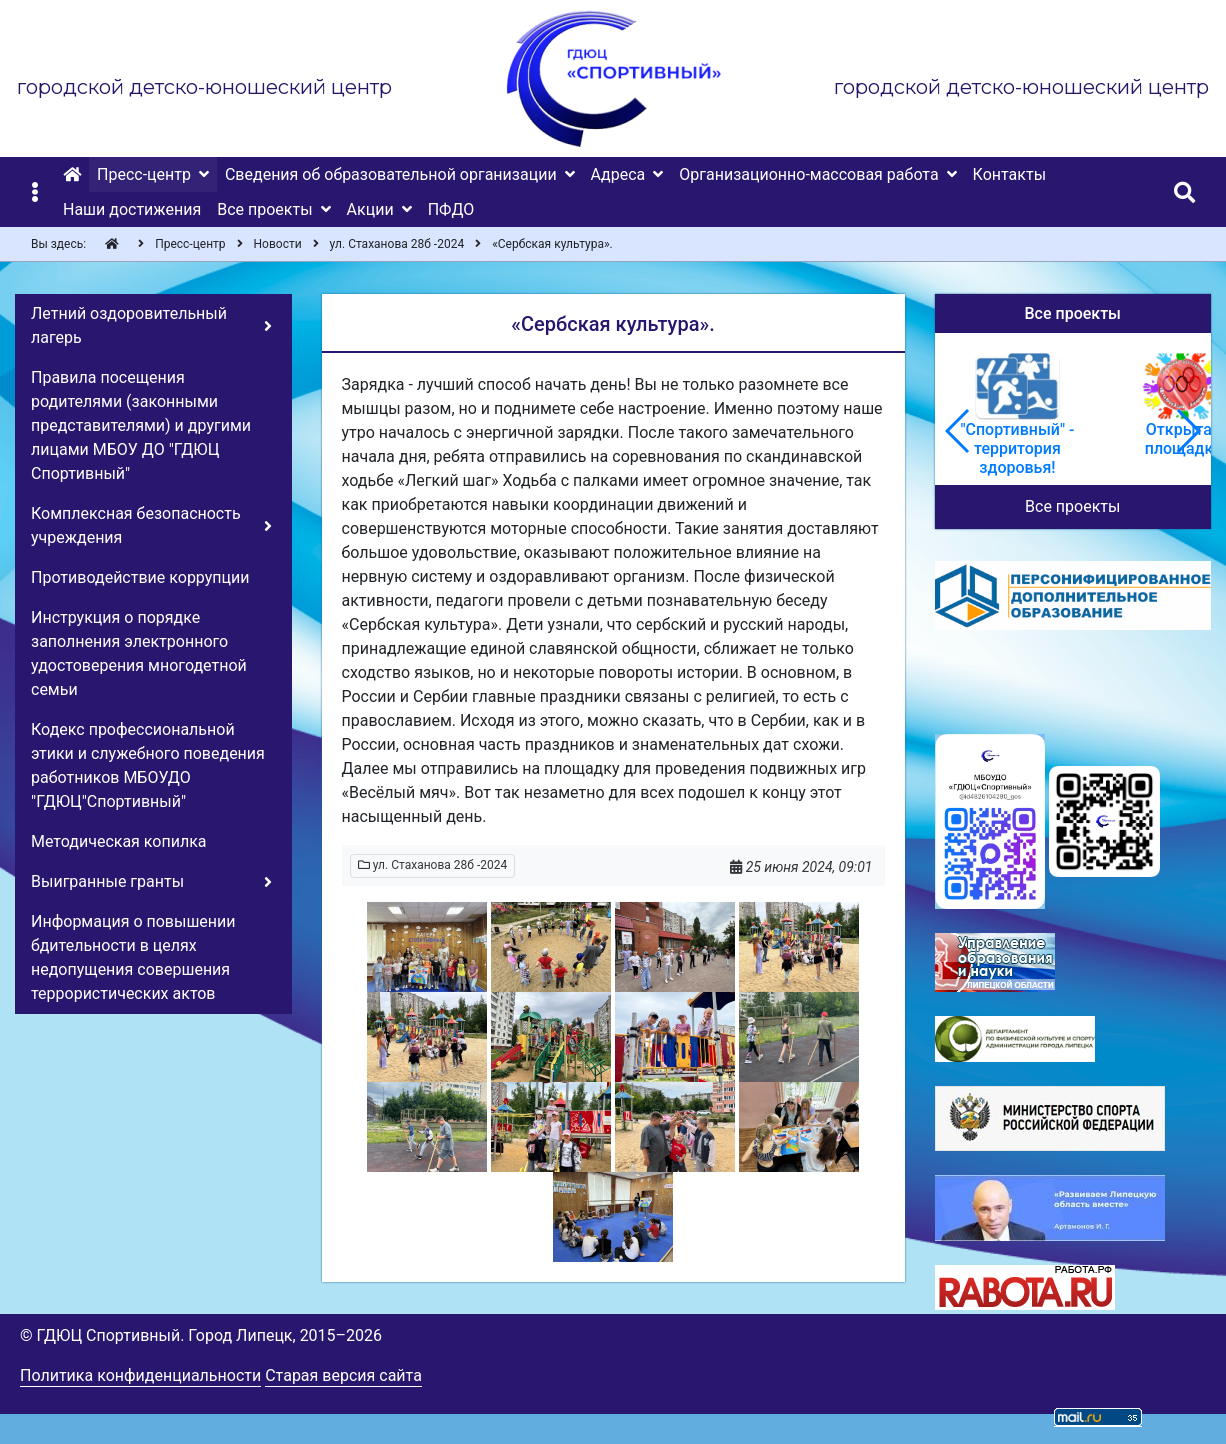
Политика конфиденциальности (140, 1375)
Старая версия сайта (343, 1375)
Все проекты (1072, 506)
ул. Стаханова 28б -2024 (433, 865)
